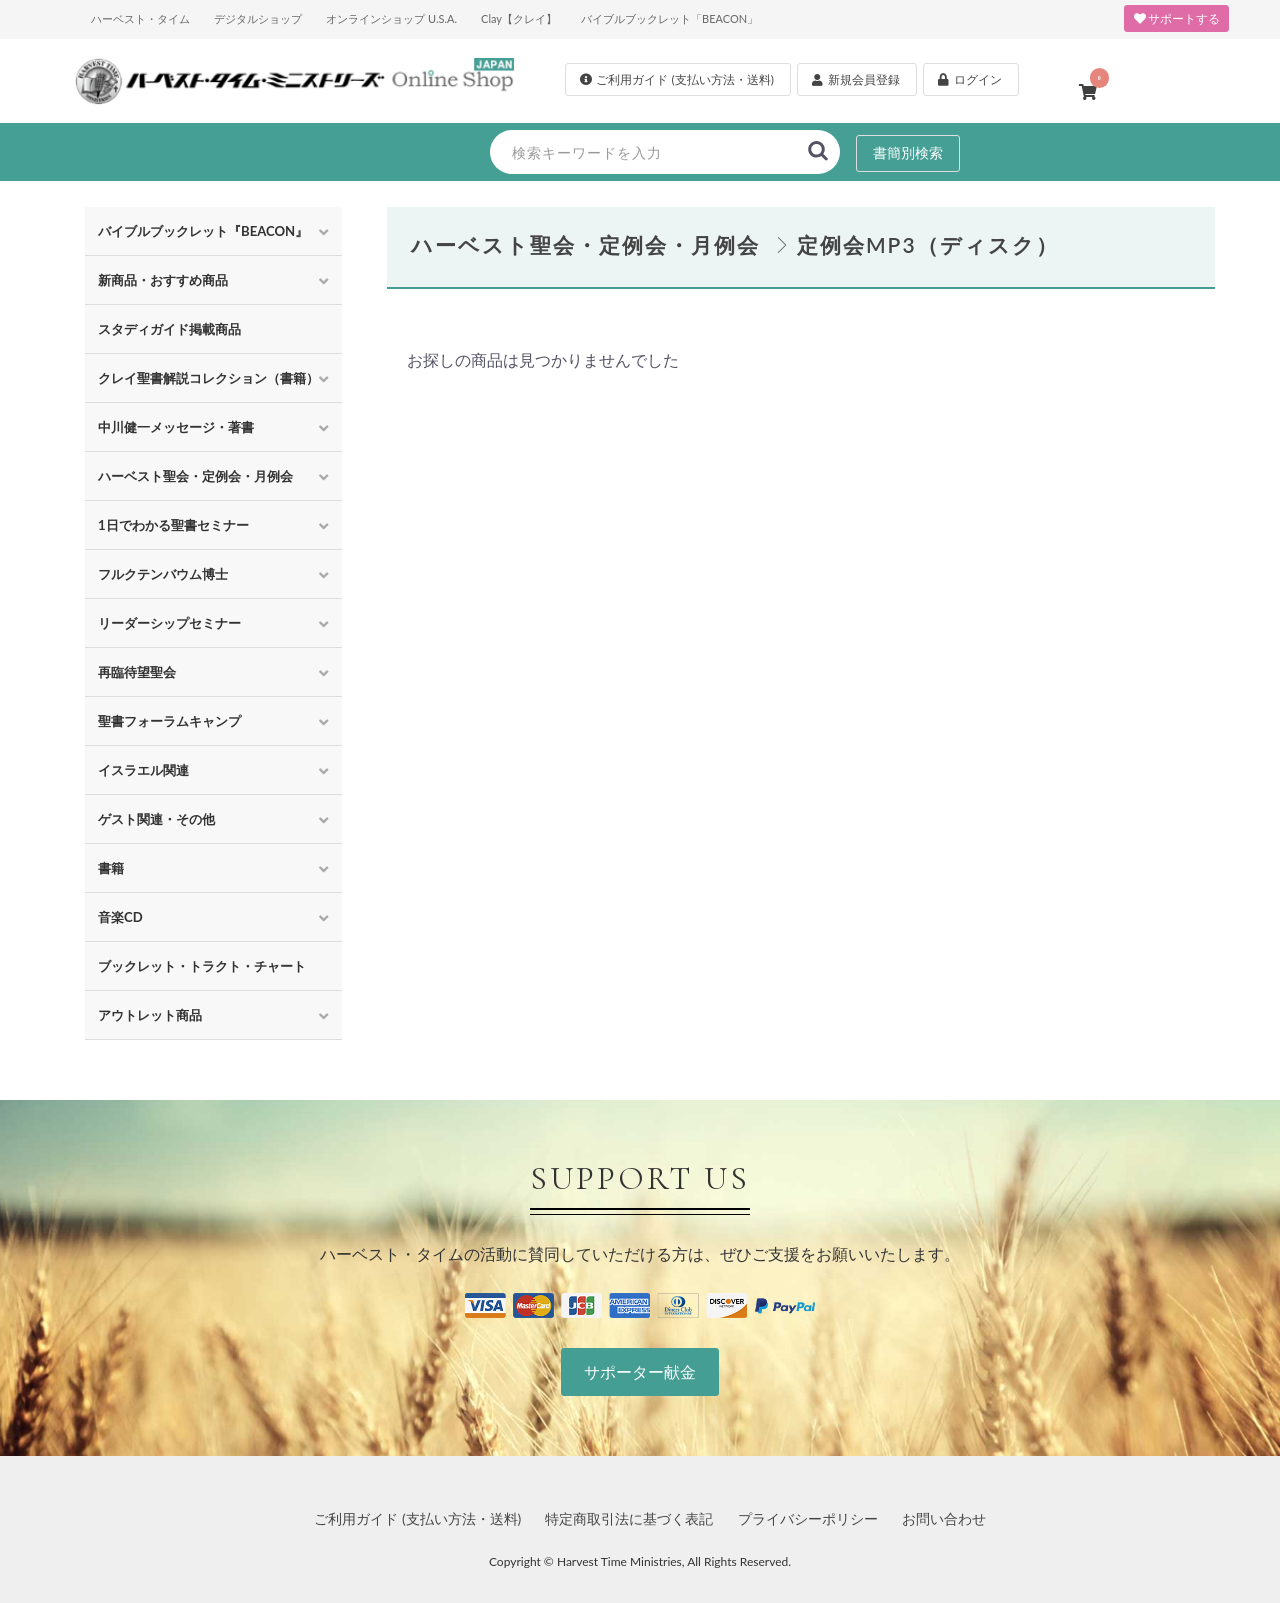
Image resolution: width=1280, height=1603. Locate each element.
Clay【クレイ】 (519, 18)
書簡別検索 (908, 152)
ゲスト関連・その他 (156, 819)
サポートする (1176, 18)
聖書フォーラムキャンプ (169, 721)
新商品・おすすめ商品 (163, 280)
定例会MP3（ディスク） (928, 244)
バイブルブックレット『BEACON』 (203, 231)
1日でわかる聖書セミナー (173, 525)
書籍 (111, 868)
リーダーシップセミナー (169, 623)
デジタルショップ (258, 18)
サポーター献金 (640, 1371)
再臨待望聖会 (137, 672)
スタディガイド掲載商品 (169, 329)
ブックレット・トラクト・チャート (202, 966)
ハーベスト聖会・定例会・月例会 (195, 476)
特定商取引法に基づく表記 (629, 1518)
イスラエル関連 (143, 770)
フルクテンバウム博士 (163, 574)
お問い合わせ (944, 1518)
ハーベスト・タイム (140, 18)
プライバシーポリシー (808, 1518)
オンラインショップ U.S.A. (391, 18)
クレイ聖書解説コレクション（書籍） (208, 378)
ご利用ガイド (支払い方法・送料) (417, 1518)
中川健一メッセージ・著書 (176, 427)
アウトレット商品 (150, 1015)
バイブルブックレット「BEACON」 (669, 18)
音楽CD (120, 917)
